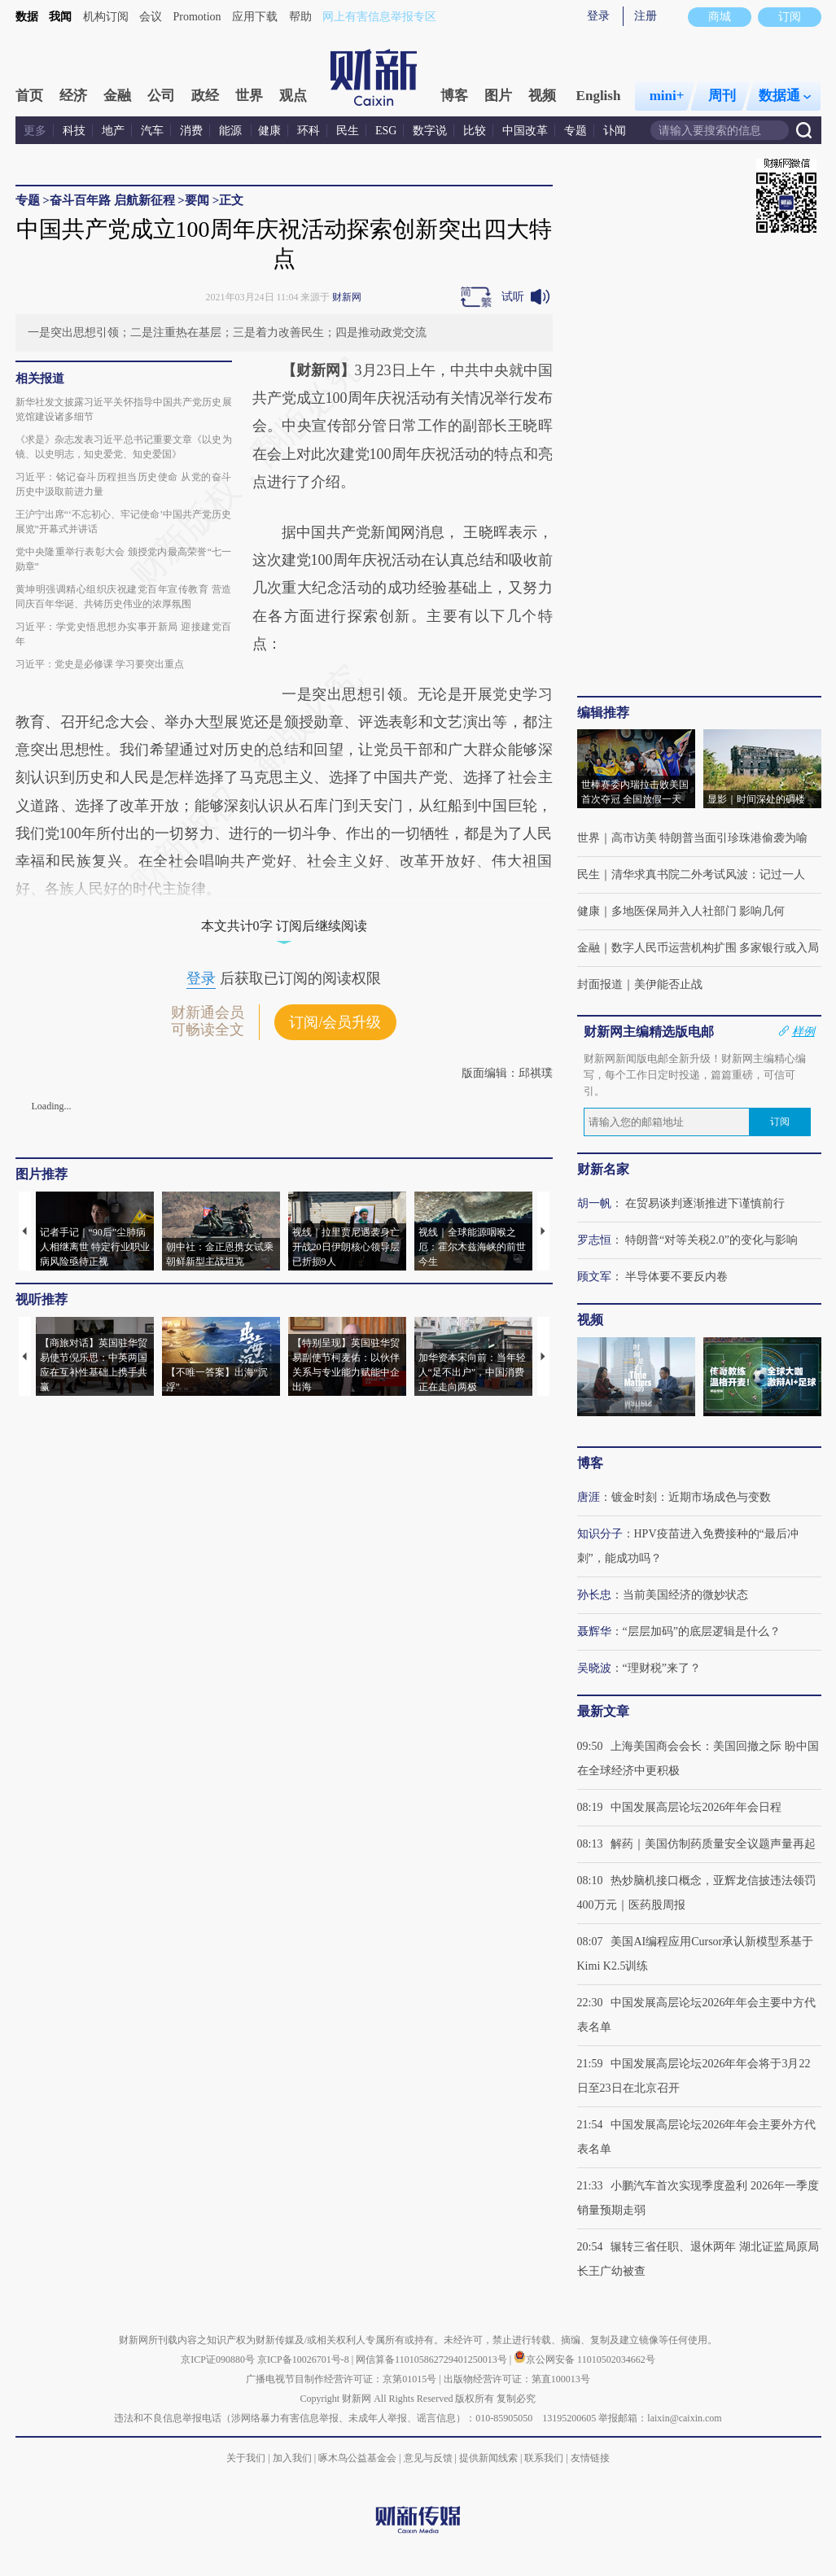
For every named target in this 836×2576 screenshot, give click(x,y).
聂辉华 (594, 1631)
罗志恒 (594, 1240)
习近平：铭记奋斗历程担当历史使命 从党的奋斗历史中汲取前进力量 (123, 484)
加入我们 (292, 2458)
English (598, 95)
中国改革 (525, 131)
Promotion (197, 17)
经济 (73, 95)
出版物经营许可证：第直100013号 (517, 2379)
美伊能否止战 (668, 984)
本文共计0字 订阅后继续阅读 (284, 926)
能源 (232, 131)
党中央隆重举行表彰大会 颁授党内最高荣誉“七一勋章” (123, 559)
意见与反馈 (428, 2458)
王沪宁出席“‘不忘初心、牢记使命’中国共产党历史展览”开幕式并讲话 (123, 522)
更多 (35, 131)
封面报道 (600, 984)
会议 (150, 17)
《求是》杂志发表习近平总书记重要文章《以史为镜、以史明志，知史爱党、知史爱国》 (123, 447)
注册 (645, 16)
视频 (542, 95)
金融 (117, 95)
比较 (474, 131)
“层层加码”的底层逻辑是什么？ (702, 1631)
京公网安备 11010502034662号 (584, 2359)
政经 (205, 95)
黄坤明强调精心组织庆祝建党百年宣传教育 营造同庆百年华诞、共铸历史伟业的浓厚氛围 (123, 597)
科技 (74, 131)
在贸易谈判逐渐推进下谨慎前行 (705, 1203)
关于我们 (245, 2458)
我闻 (60, 17)
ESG (385, 131)
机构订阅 (106, 17)
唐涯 (588, 1497)
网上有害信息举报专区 (379, 17)
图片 (498, 95)
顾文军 (594, 1277)
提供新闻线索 (488, 2458)
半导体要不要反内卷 (676, 1277)
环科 (308, 131)
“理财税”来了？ (662, 1668)
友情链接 (590, 2458)
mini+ (667, 95)
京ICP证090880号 (218, 2359)
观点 (293, 95)
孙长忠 (594, 1595)
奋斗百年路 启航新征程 (112, 200)
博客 (454, 95)
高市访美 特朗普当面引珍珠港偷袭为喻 (709, 838)
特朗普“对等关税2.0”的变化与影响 (711, 1240)
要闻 (197, 200)
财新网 (346, 297)
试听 (512, 297)
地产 (113, 131)
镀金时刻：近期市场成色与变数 (691, 1497)
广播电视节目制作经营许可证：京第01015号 (341, 2379)
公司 (161, 95)
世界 (249, 95)
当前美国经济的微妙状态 (685, 1595)
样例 (803, 1031)
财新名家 (603, 1169)
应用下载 (255, 17)
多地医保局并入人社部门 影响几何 (698, 911)
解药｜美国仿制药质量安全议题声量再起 (713, 1844)
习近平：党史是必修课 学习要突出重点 (99, 664)
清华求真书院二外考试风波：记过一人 (708, 874)
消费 (191, 131)
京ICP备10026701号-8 (304, 2359)
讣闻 (614, 131)
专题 (575, 131)
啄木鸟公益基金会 (358, 2458)
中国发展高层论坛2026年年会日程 (696, 1807)
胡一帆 (594, 1203)
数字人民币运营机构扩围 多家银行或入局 (715, 948)
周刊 (722, 95)
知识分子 (600, 1534)
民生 (347, 131)
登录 (598, 16)
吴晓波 (594, 1668)
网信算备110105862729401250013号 (433, 2359)
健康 (269, 131)
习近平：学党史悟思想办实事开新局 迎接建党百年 (123, 634)
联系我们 (543, 2458)
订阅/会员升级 (335, 1022)
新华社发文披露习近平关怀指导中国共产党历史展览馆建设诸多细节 (123, 409)
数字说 (430, 131)
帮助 (300, 17)
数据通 (785, 95)
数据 (26, 17)
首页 (29, 95)
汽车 (152, 131)
